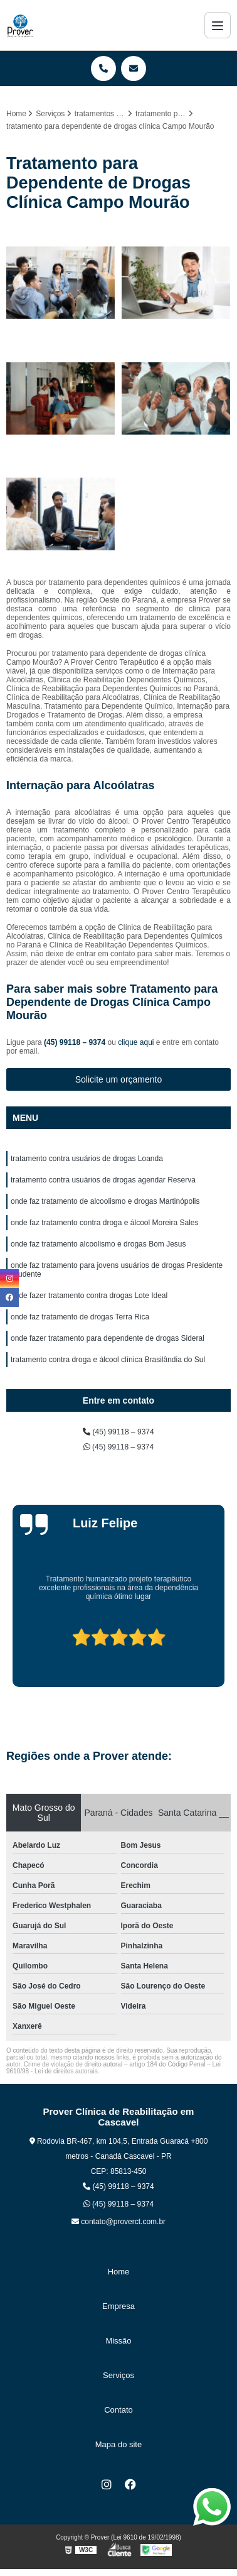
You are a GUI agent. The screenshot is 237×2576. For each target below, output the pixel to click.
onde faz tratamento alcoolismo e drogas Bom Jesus (98, 1244)
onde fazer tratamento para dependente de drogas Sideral (107, 1338)
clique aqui (136, 1042)
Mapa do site (118, 2444)
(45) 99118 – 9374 (75, 1042)
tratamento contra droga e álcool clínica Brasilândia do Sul (108, 1359)
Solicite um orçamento (118, 1079)
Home (119, 2271)
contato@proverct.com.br (118, 2221)
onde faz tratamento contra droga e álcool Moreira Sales (105, 1222)
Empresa (118, 2306)
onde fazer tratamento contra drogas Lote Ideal (89, 1295)
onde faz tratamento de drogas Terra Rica (80, 1317)
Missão (118, 2340)
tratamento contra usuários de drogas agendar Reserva (103, 1180)
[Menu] (217, 25)
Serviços (118, 2375)
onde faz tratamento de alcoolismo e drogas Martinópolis (105, 1201)
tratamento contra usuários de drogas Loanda (87, 1158)
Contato (118, 2410)
